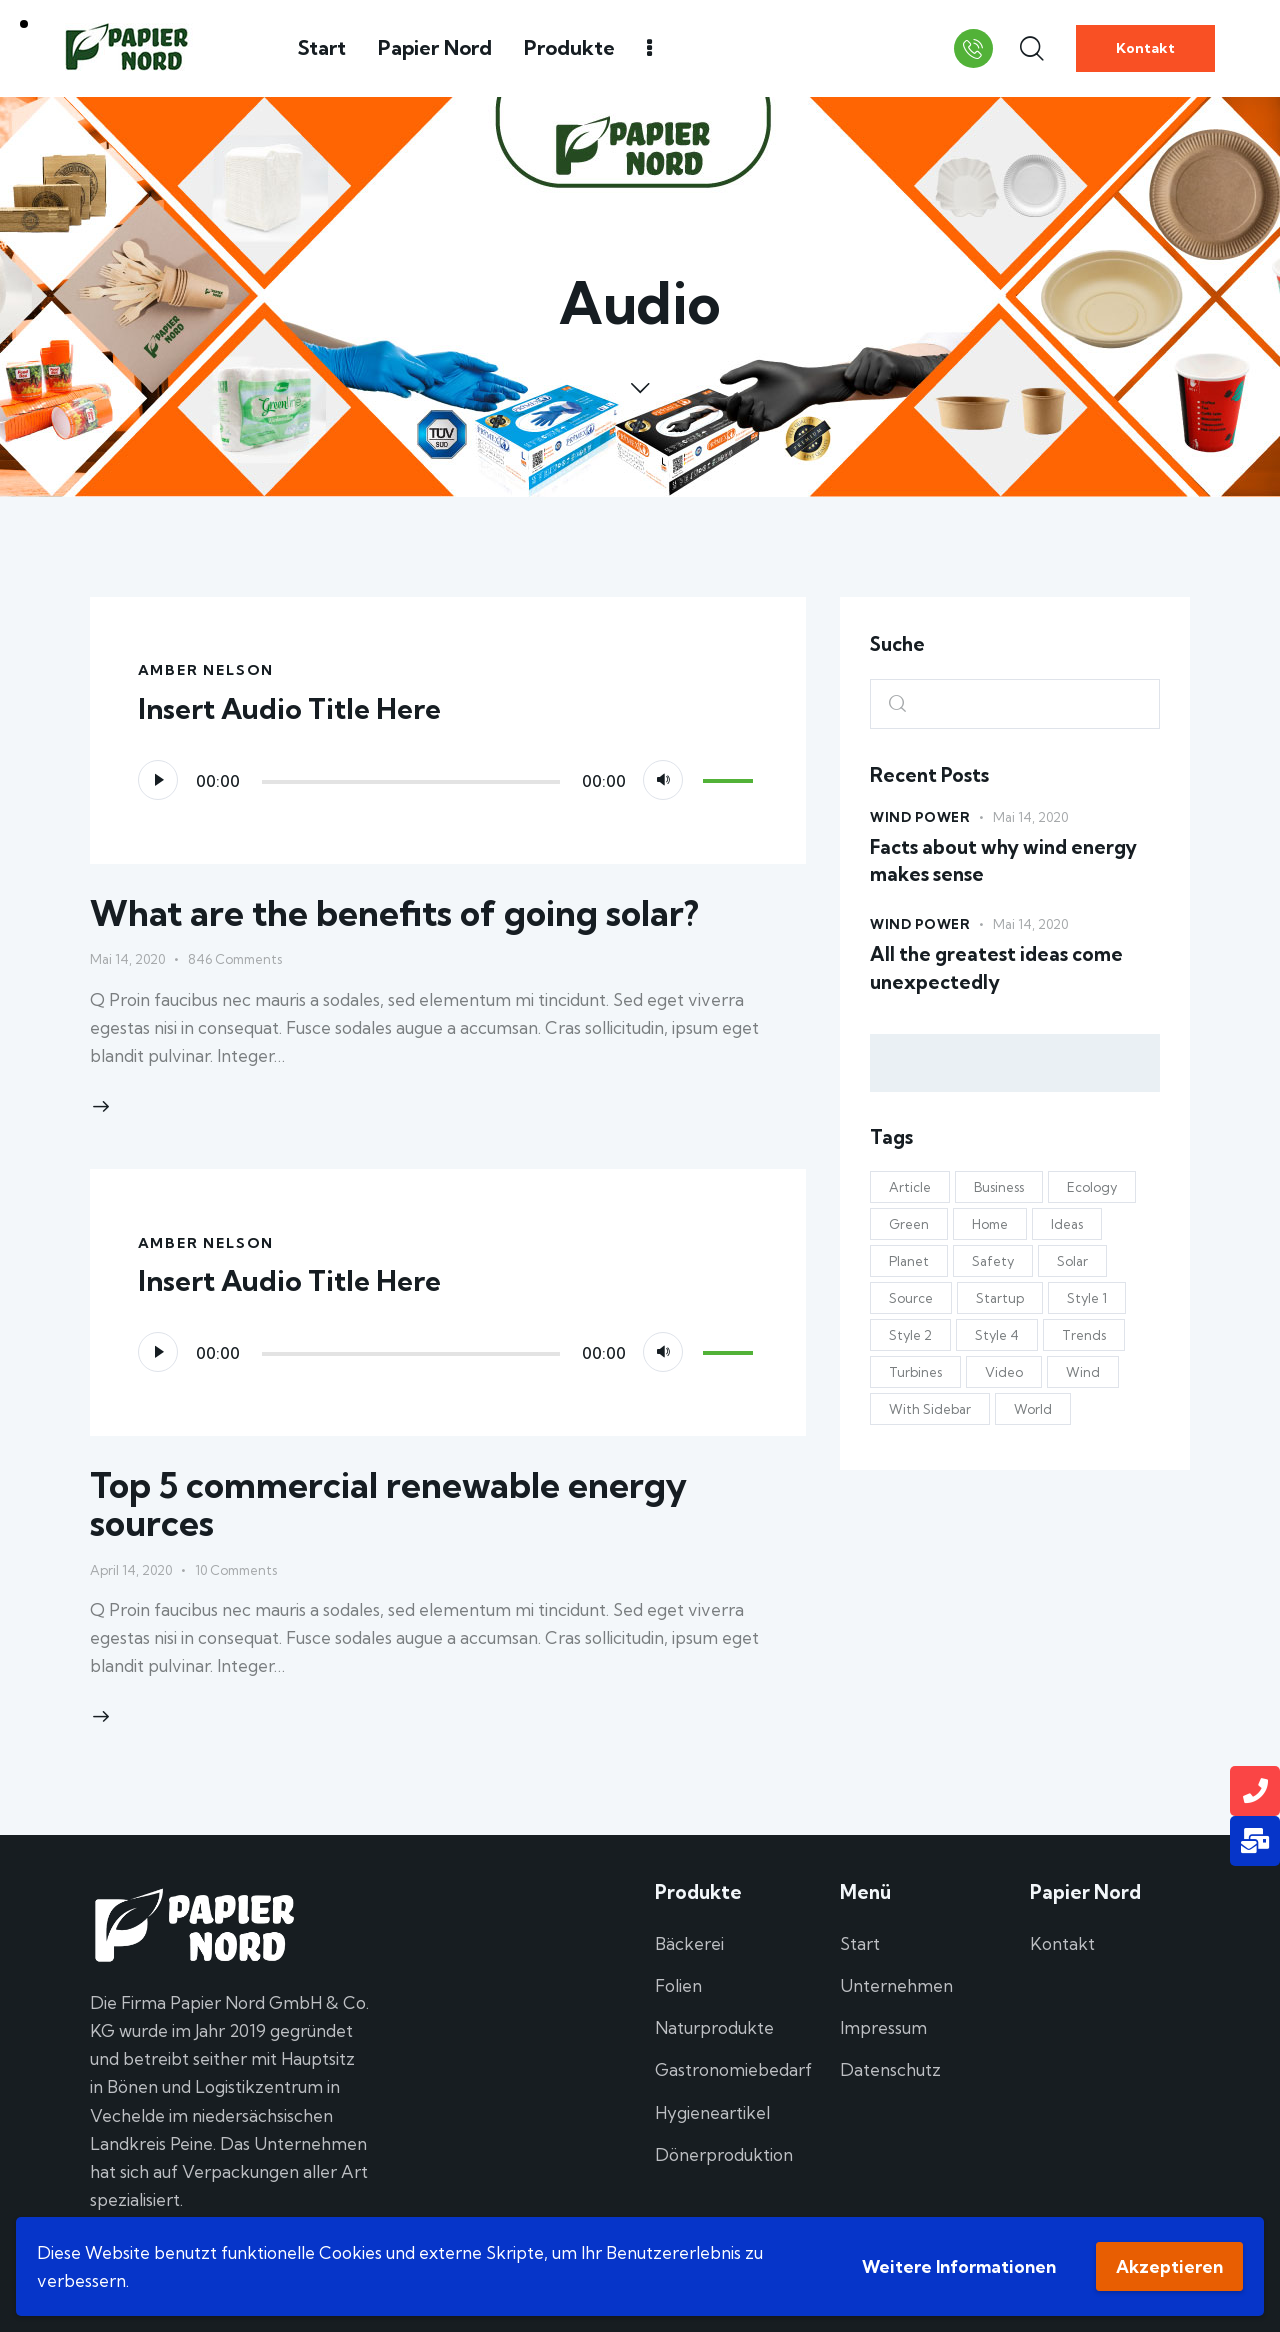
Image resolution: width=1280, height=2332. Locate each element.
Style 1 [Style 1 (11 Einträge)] (1087, 1298)
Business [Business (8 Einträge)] (999, 1187)
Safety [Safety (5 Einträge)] (993, 1261)
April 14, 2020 (131, 1570)
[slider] (411, 782)
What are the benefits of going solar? (394, 913)
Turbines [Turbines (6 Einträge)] (915, 1372)
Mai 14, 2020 (127, 959)
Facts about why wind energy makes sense (1003, 861)
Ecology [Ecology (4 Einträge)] (1092, 1187)
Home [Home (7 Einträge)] (990, 1224)
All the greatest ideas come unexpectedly (996, 968)
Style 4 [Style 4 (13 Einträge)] (997, 1335)
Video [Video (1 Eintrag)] (1004, 1372)
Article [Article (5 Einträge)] (910, 1187)
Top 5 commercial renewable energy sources (388, 1504)
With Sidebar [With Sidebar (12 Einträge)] (930, 1409)
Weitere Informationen (959, 2266)
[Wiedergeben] (158, 780)
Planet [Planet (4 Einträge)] (909, 1261)
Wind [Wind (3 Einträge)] (1083, 1372)
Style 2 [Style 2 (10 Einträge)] (910, 1335)
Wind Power (920, 817)
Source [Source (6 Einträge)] (911, 1298)
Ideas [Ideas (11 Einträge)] (1067, 1224)
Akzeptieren (1169, 2266)
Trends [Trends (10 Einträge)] (1084, 1335)
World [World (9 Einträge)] (1033, 1409)
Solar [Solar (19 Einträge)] (1072, 1261)
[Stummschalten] (663, 780)
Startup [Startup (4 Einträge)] (1000, 1298)
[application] (448, 780)
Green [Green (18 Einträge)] (909, 1224)
